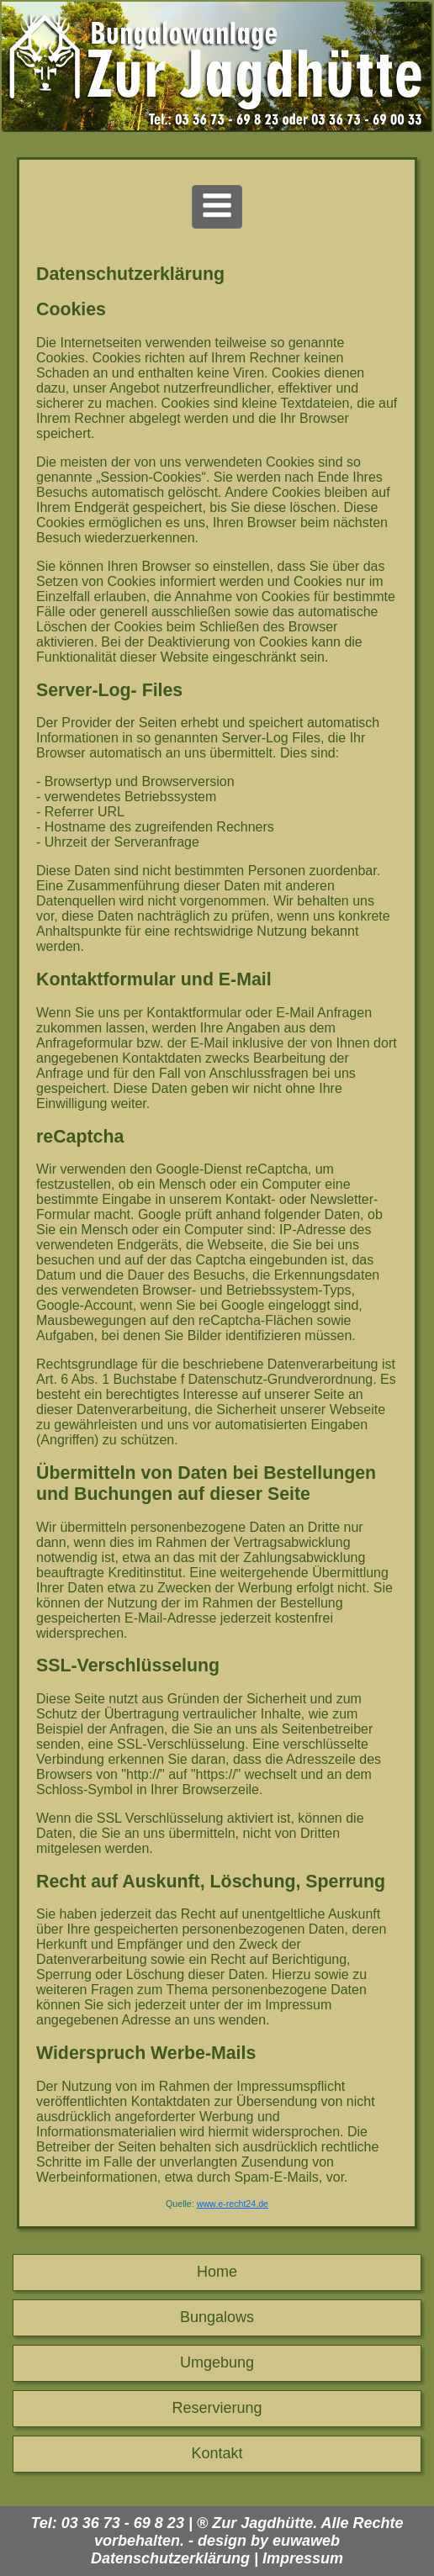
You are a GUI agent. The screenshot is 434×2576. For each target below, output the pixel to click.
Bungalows (217, 2317)
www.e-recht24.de (232, 2204)
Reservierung (217, 2407)
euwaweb (306, 2540)
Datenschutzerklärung (170, 2558)
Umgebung (217, 2362)
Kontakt (216, 2453)
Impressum (302, 2558)
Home (217, 2271)
